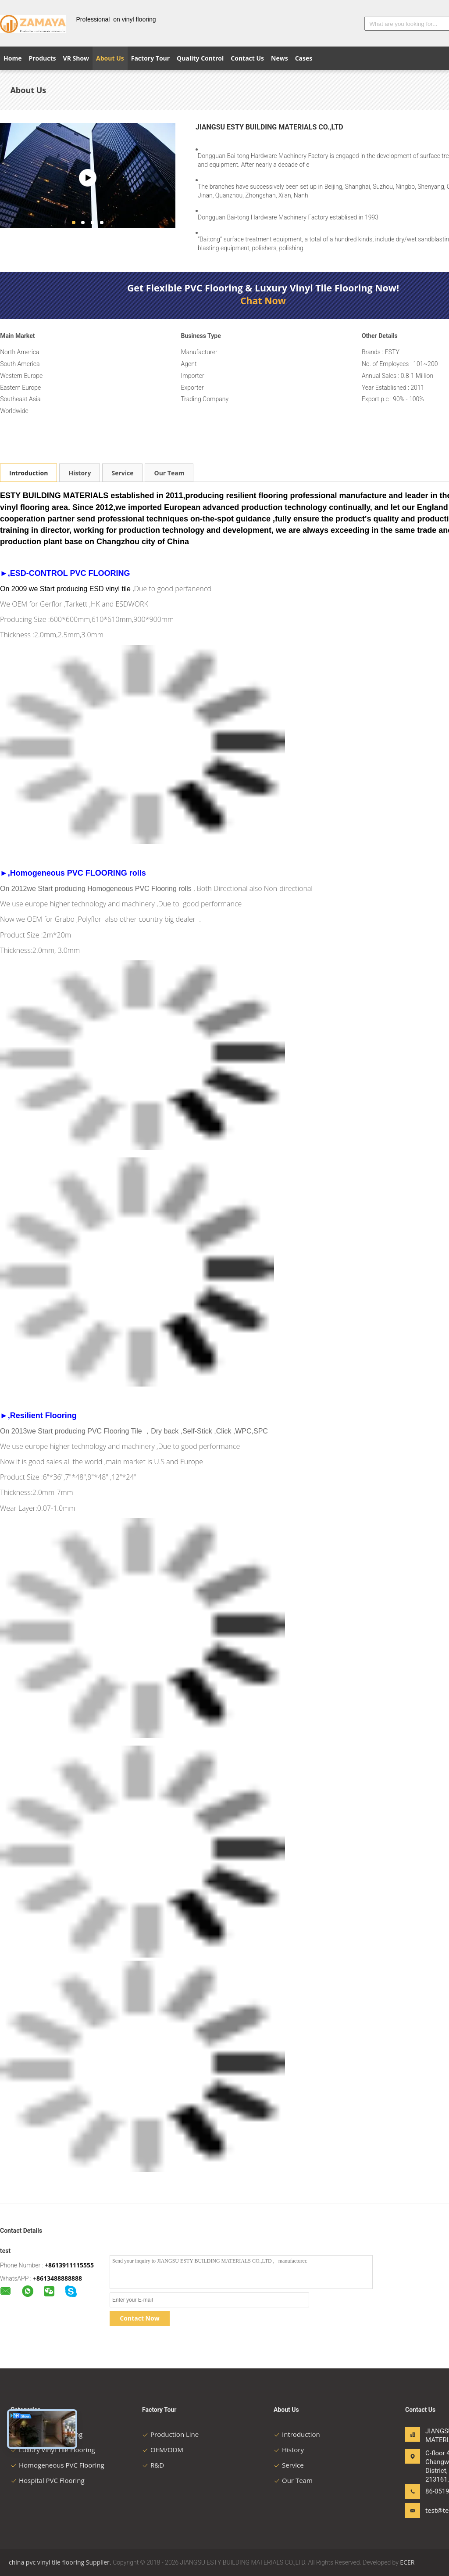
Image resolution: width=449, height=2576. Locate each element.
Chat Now (263, 300)
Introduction (28, 473)
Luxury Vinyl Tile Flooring (53, 2449)
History (79, 473)
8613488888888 (59, 2278)
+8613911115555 (69, 2265)
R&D (153, 2465)
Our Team (169, 473)
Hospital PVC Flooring (48, 2480)
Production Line (170, 2434)
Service (122, 473)
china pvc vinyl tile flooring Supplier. (61, 2562)
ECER (407, 2562)
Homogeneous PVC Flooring (57, 2465)
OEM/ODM (162, 2449)
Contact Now (139, 2318)
